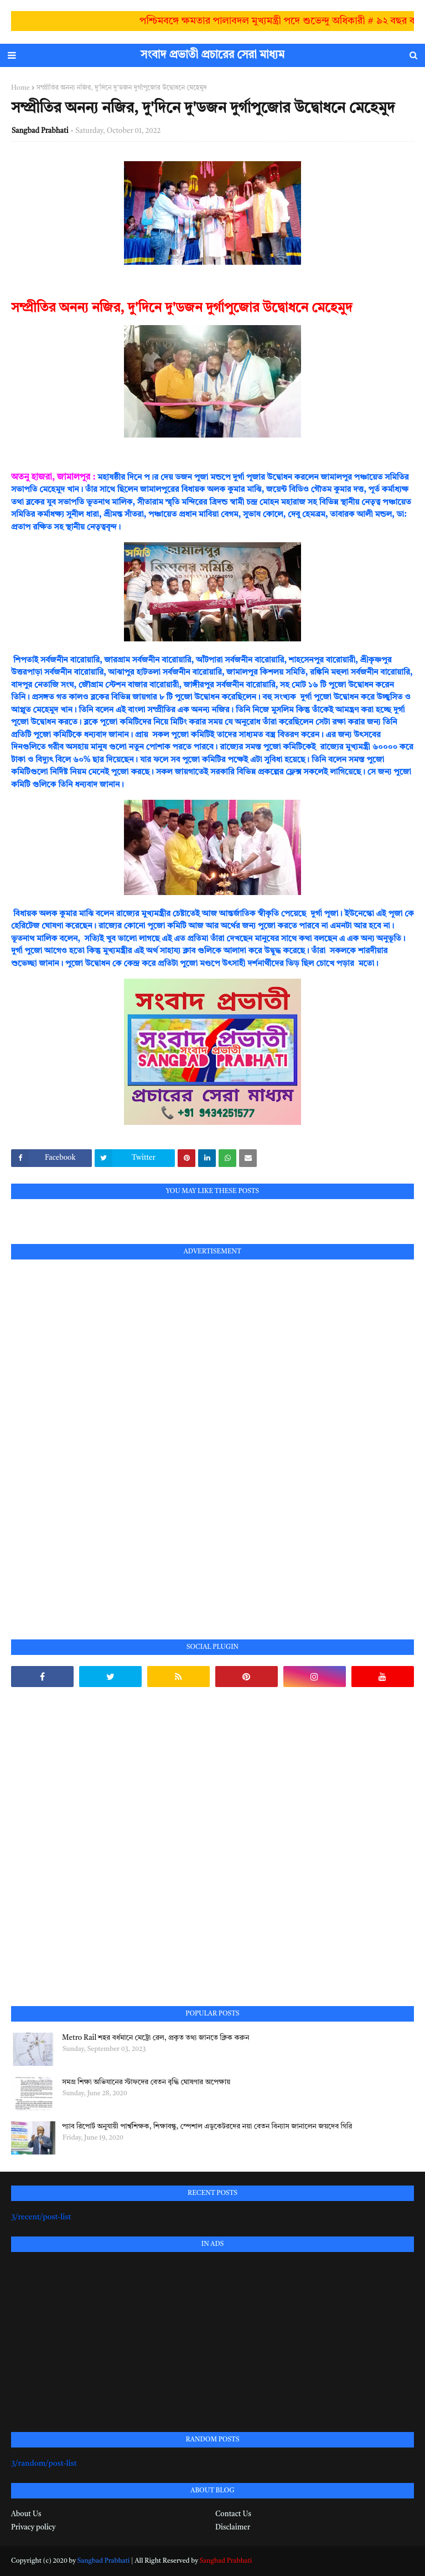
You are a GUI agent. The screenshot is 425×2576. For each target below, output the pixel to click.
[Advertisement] (94, 1437)
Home (20, 88)
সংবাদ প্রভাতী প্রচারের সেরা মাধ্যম (212, 55)
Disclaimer (232, 2527)
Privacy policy (33, 2527)
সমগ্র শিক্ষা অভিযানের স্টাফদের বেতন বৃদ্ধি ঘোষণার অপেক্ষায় (146, 2082)
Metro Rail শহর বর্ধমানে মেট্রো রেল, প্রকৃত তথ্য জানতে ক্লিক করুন (155, 2038)
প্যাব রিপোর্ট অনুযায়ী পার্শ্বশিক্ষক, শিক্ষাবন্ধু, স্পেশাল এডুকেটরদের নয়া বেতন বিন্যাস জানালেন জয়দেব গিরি (207, 2126)
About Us (26, 2514)
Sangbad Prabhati (40, 131)
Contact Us (233, 2514)
